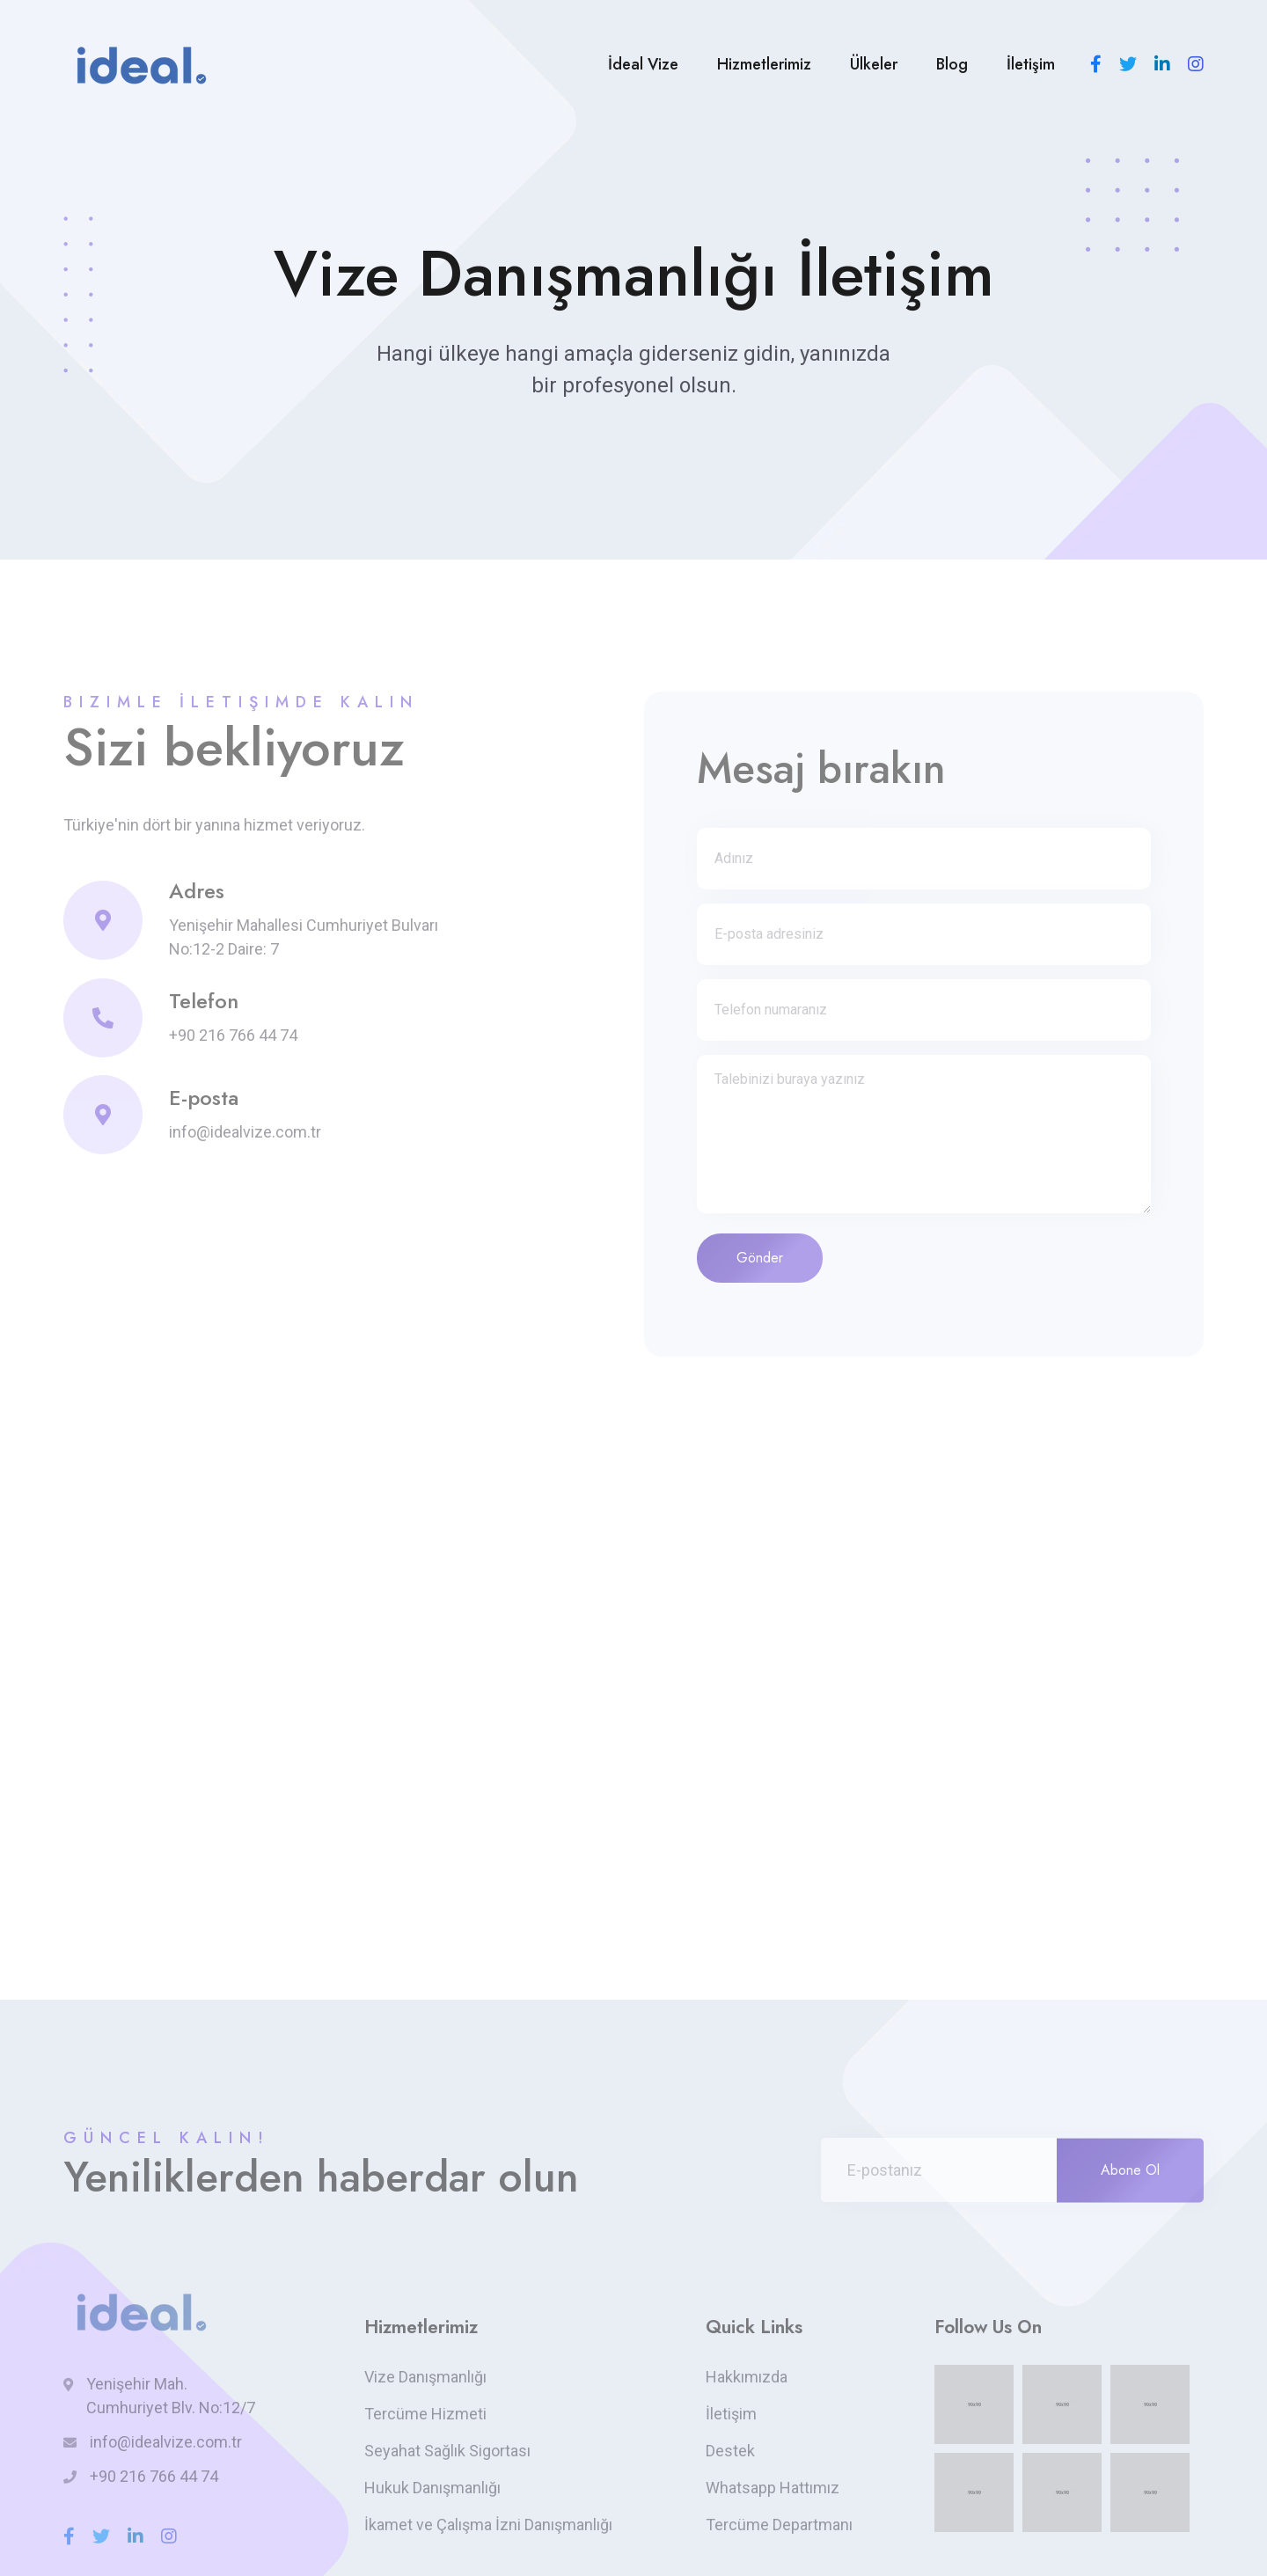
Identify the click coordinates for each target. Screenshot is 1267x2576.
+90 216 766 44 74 (233, 1035)
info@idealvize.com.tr (245, 1132)
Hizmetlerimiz (764, 64)
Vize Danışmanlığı (425, 2376)
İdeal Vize (643, 64)
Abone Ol (1130, 2170)
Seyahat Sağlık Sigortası (447, 2450)
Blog (952, 64)
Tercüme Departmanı (779, 2524)
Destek (730, 2450)
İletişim (1031, 64)
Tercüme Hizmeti (425, 2413)
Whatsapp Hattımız (772, 2487)
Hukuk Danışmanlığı (432, 2487)
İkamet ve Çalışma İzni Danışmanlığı (488, 2524)
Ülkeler (873, 64)
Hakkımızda (746, 2376)
